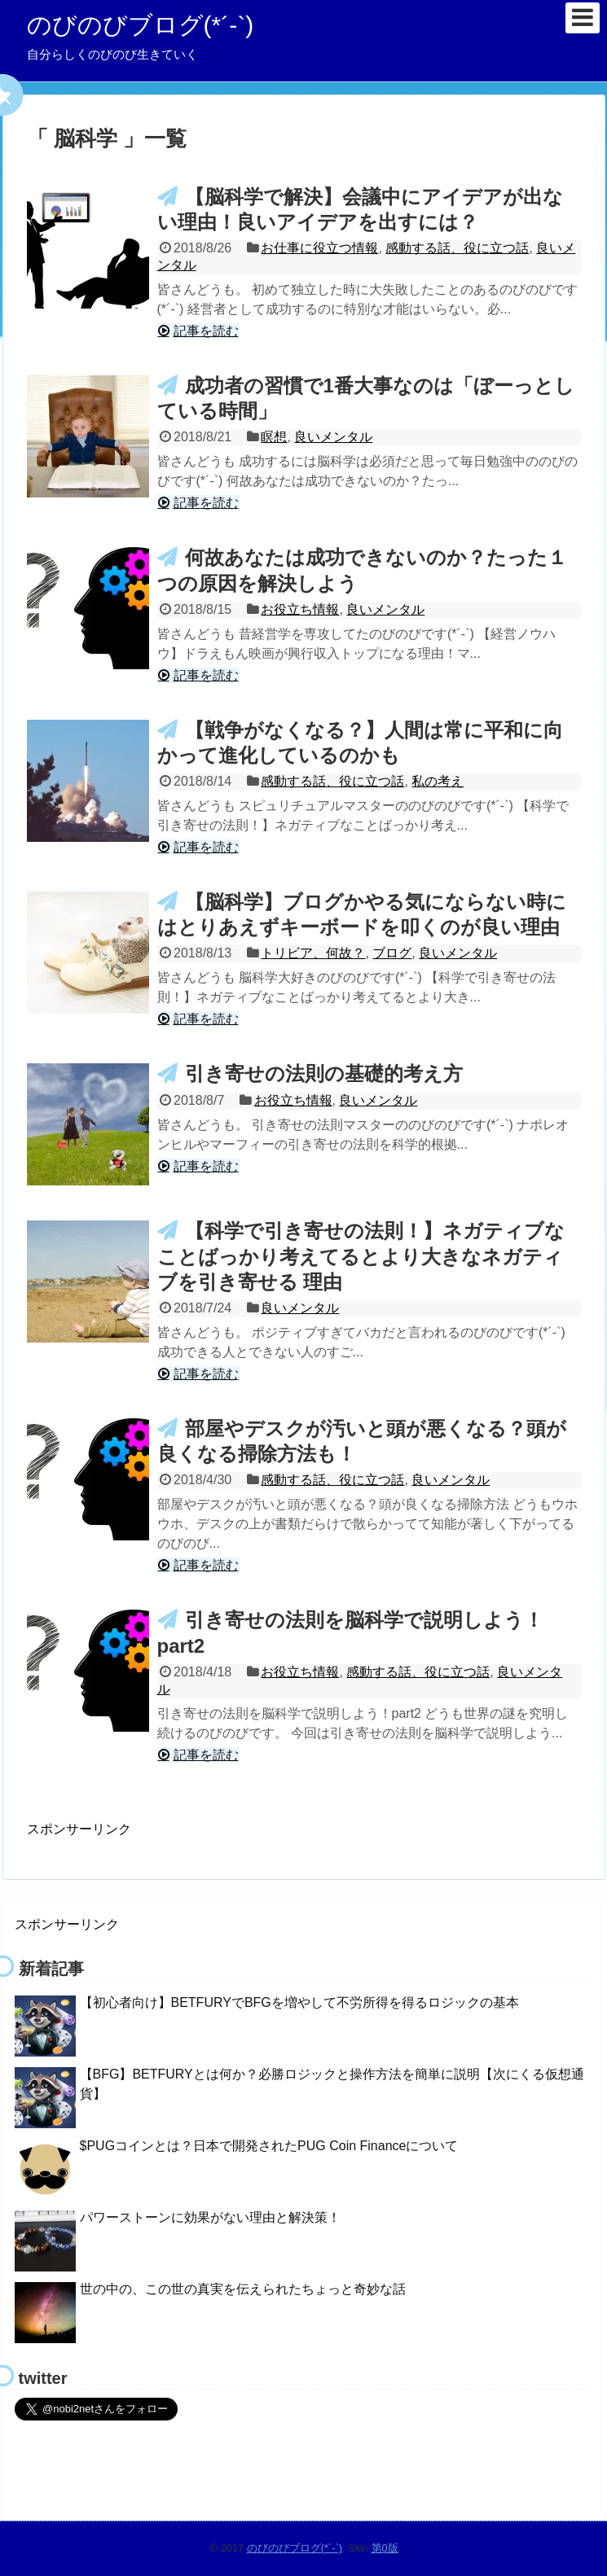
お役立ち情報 (300, 609)
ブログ (391, 953)
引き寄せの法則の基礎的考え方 (324, 1073)
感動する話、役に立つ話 (457, 248)
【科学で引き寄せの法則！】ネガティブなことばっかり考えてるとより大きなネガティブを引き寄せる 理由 (361, 1256)
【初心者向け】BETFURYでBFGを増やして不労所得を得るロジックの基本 (299, 2002)
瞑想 (274, 437)
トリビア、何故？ (313, 953)
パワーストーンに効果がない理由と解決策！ (210, 2217)
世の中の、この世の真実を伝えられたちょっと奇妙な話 (243, 2289)
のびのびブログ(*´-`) (140, 24)
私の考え (437, 781)
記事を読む (206, 331)
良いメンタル (333, 437)
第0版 (385, 2548)
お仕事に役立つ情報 (319, 248)
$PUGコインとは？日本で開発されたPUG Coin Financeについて (269, 2146)
